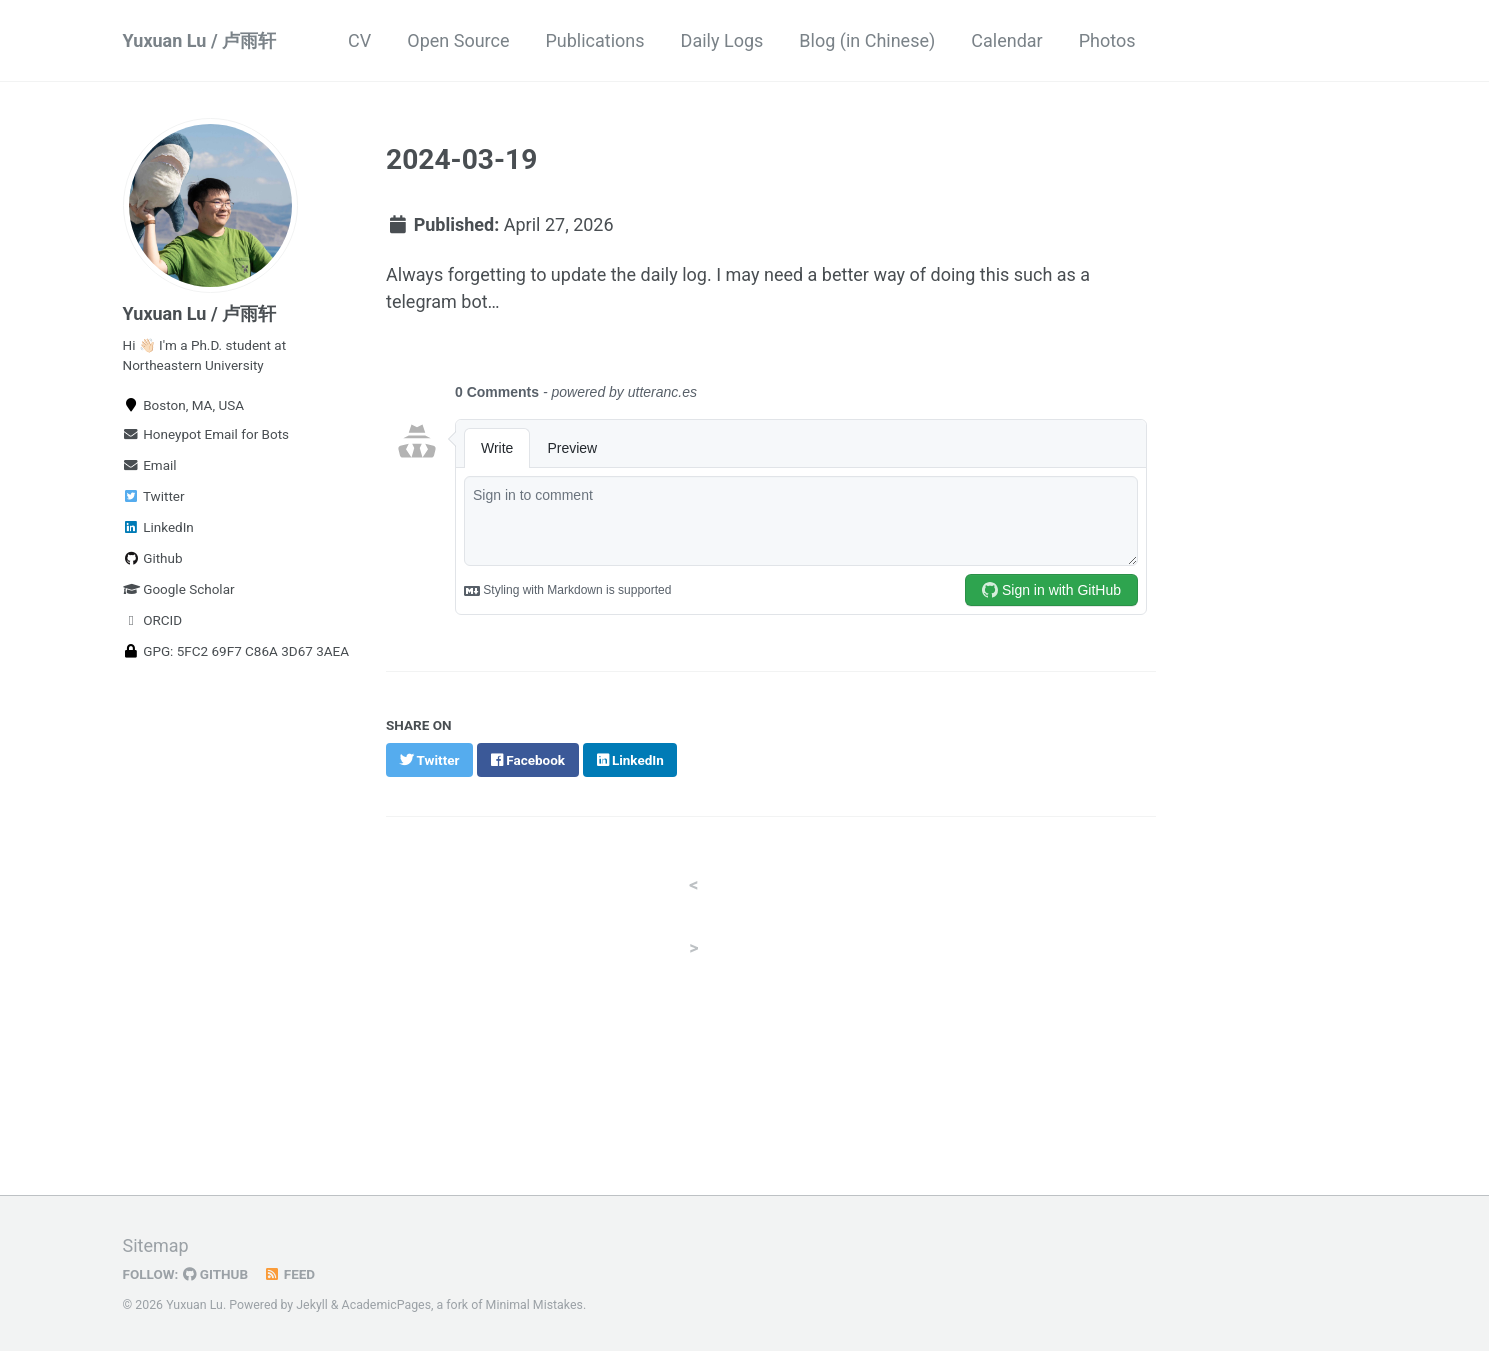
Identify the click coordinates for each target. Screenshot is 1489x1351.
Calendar (1006, 40)
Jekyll (312, 1305)
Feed (289, 1274)
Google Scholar (179, 589)
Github (153, 558)
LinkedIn (158, 527)
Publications (594, 40)
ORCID (153, 620)
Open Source (458, 40)
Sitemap (156, 1245)
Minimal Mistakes (534, 1305)
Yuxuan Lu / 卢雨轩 (200, 40)
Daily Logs (722, 40)
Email (150, 465)
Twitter (154, 496)
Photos (1107, 40)
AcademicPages (386, 1305)
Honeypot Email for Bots (206, 434)
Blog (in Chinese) (867, 40)
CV (359, 40)
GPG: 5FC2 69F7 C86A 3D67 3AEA (218, 651)
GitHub (215, 1274)
